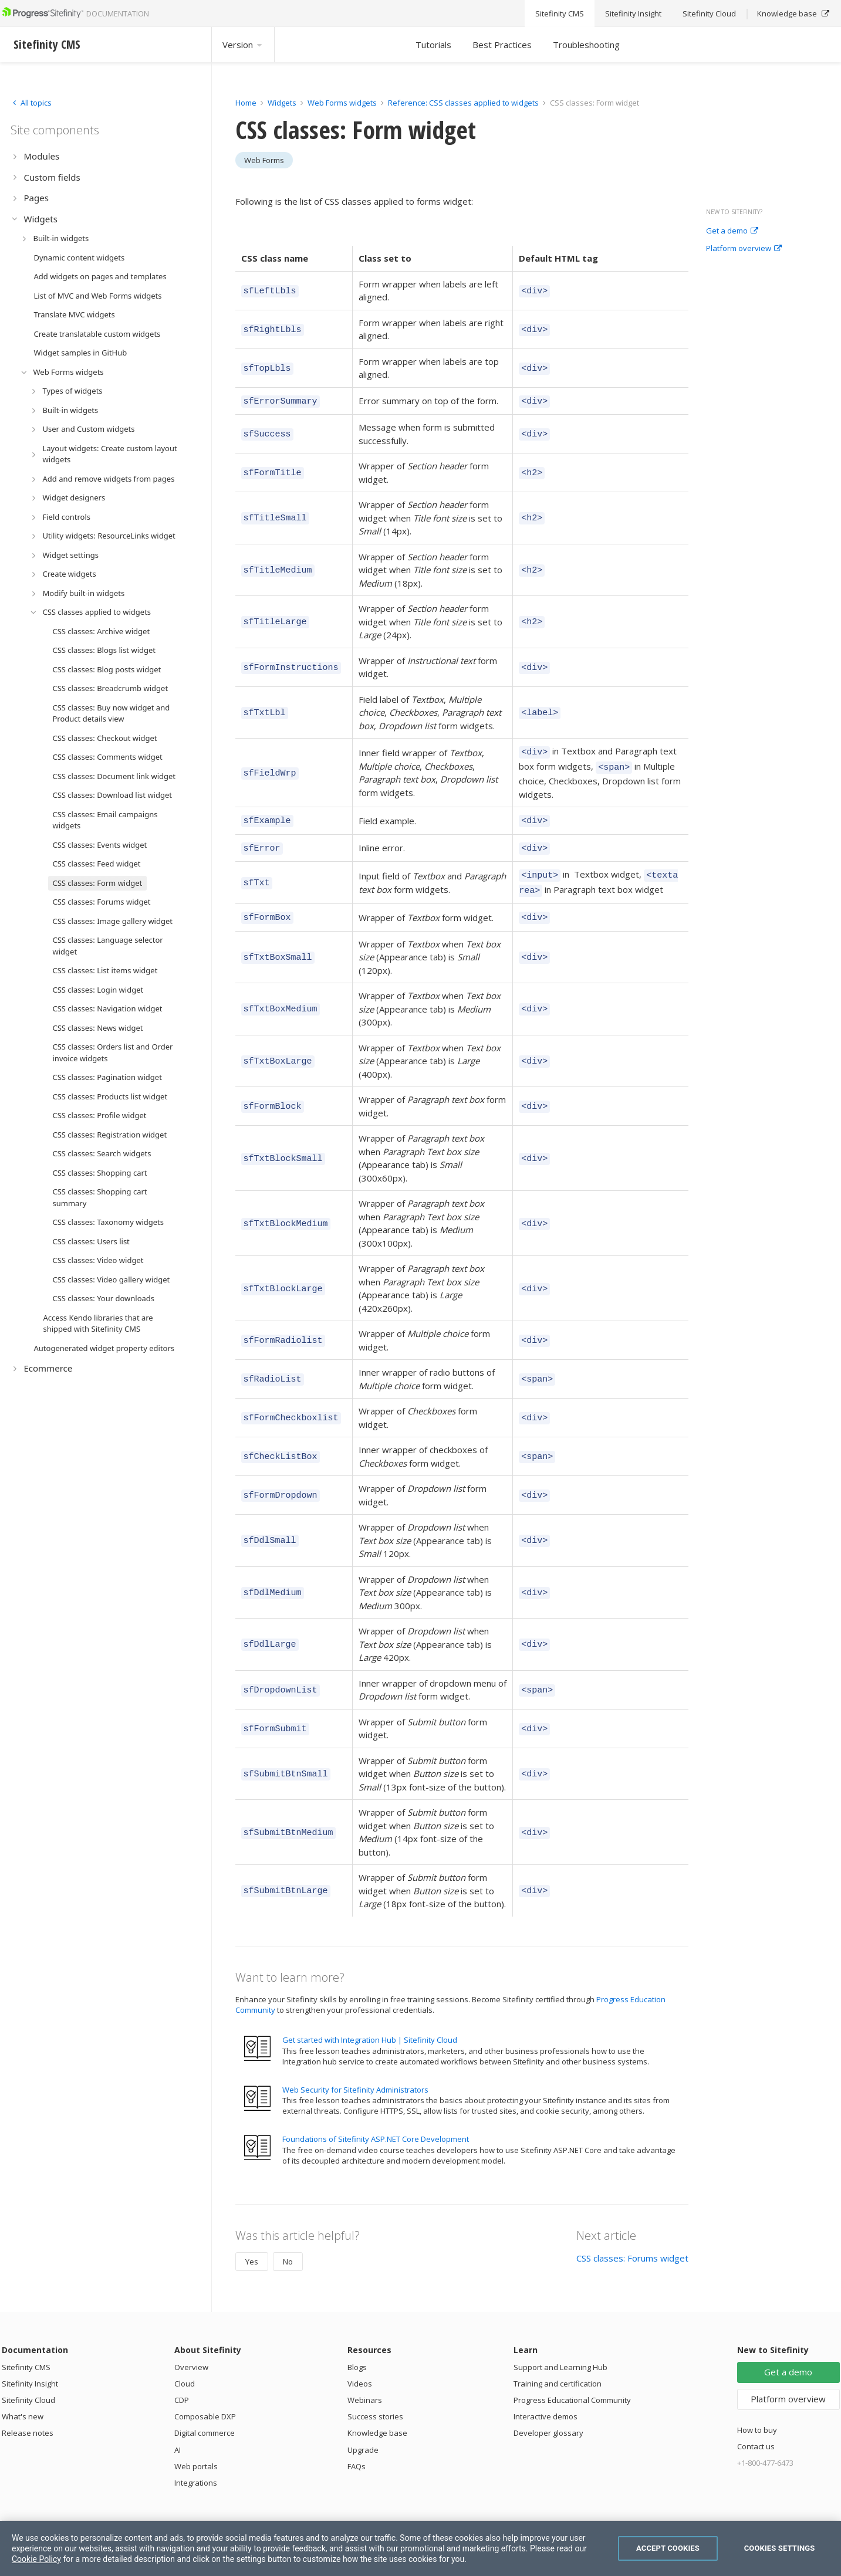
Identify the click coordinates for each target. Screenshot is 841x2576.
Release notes (27, 2418)
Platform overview (744, 248)
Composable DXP (205, 2402)
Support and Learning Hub (560, 2353)
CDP (181, 2386)
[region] (420, 2548)
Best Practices (502, 44)
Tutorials (433, 44)
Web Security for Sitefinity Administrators (355, 2075)
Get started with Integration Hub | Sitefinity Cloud (369, 2025)
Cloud (184, 2369)
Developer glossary (548, 2418)
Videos (359, 2369)
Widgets (282, 102)
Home (245, 102)
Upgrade (363, 2436)
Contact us (756, 2432)
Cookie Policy (36, 2559)
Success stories (375, 2402)
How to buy (757, 2416)
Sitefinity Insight (30, 2369)
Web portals (196, 2452)
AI (177, 2436)
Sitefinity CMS (26, 2353)
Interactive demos (545, 2402)
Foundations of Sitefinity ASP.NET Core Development (375, 2125)
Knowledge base (377, 2418)
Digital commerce (204, 2418)
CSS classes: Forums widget (632, 2244)
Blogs (357, 2353)
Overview (191, 2353)
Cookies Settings (779, 2548)
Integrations (195, 2468)
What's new (22, 2402)
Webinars (364, 2386)
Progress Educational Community (572, 2386)
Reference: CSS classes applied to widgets (464, 102)
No (288, 2247)
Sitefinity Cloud (28, 2386)
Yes (251, 2247)
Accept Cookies (668, 2548)
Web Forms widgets (342, 102)
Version (243, 44)
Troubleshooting (586, 44)
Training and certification (558, 2369)
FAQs (356, 2452)
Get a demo (732, 231)
